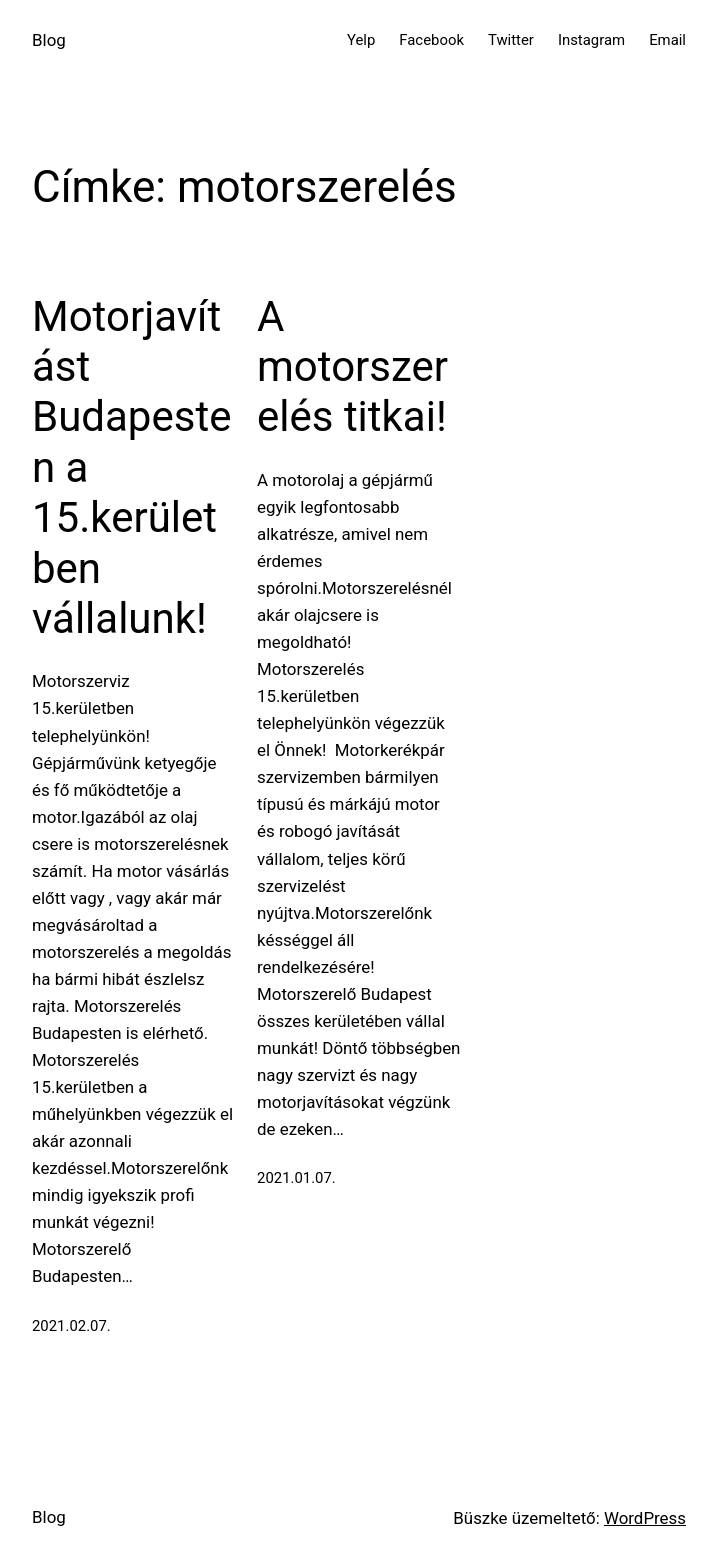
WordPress (645, 1518)
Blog (49, 40)
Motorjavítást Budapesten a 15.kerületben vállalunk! (131, 467)
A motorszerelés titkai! (352, 367)
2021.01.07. (296, 1178)
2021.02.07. (71, 1326)
